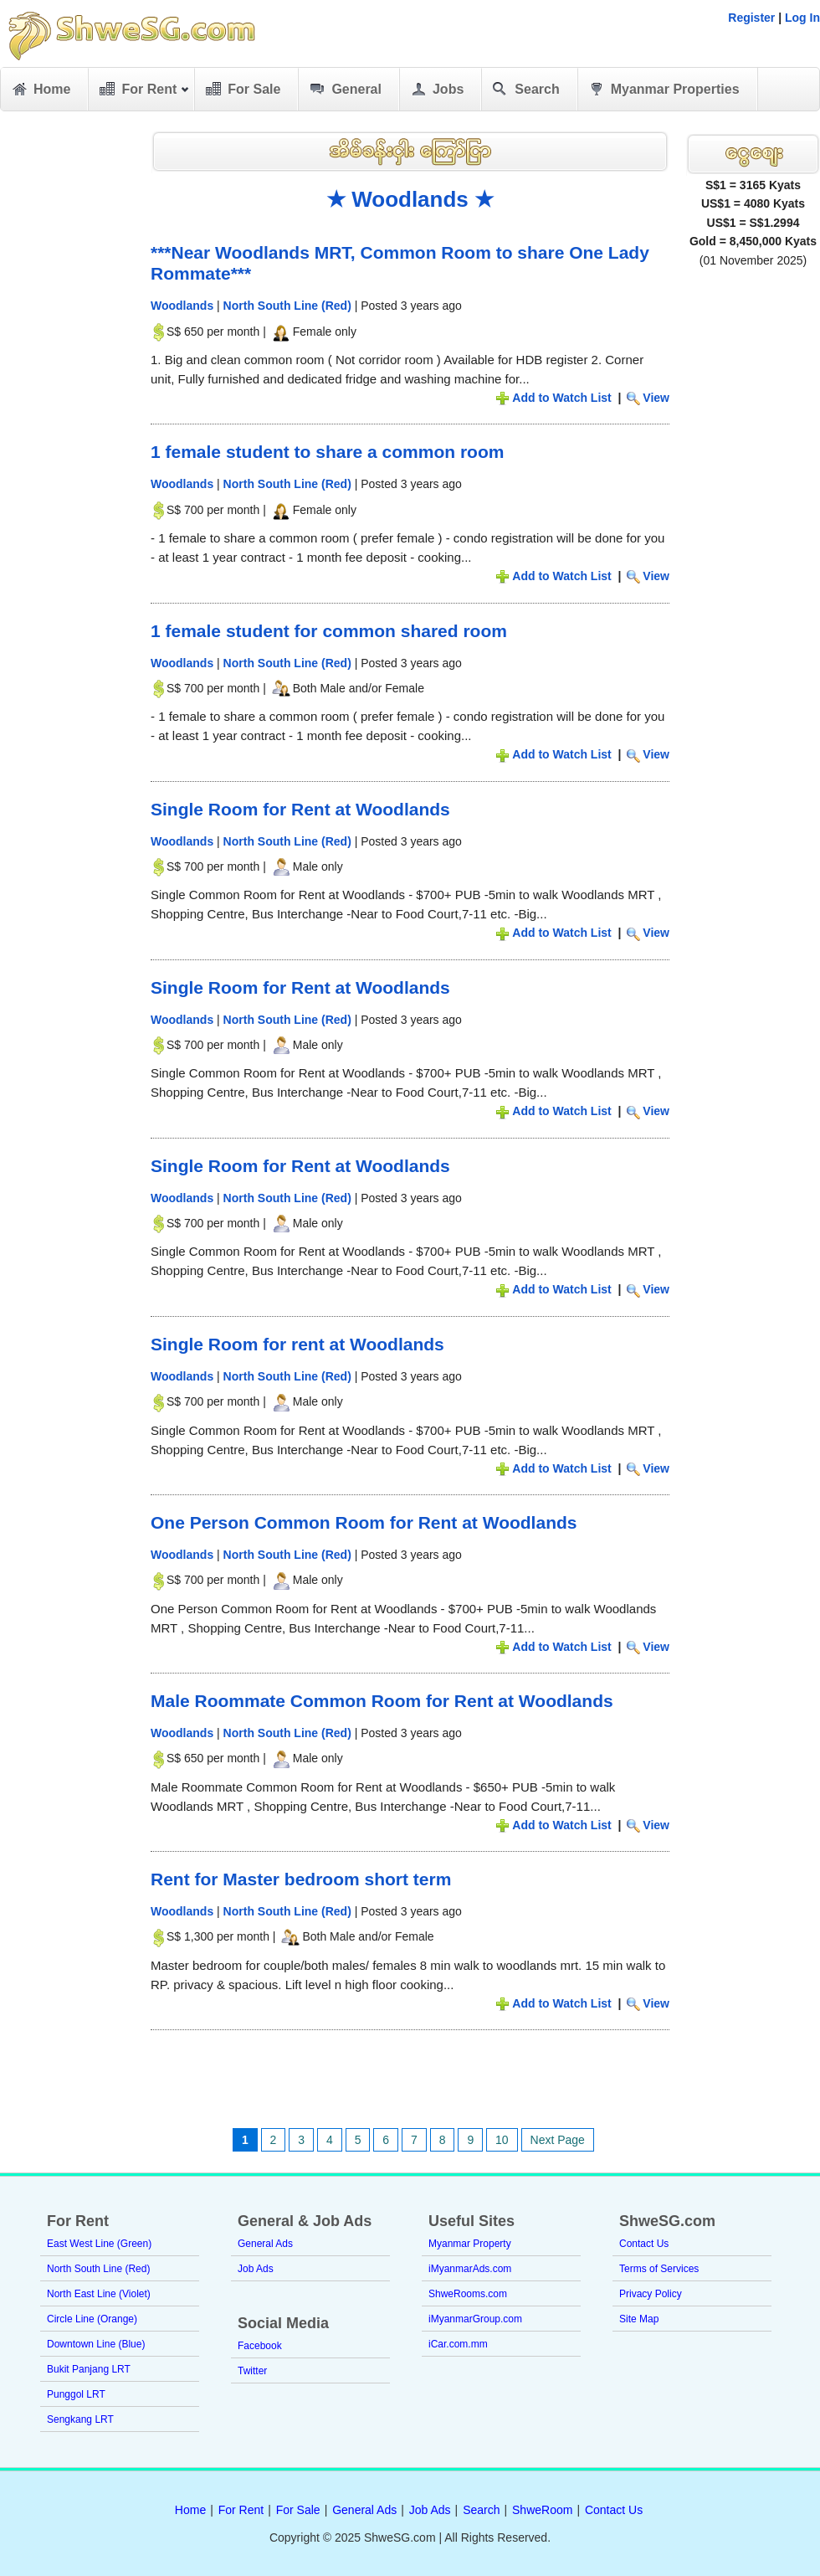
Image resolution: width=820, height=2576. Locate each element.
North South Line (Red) (287, 305)
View (656, 397)
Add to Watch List (561, 397)
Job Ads (256, 2269)
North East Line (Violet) (99, 2294)
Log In (802, 17)
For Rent (143, 92)
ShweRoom (542, 2510)
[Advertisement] (67, 377)
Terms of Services (659, 2269)
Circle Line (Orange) (92, 2319)
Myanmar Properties (663, 90)
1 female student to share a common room (327, 451)
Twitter (252, 2371)
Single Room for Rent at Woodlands (300, 809)
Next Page (557, 2140)
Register (751, 17)
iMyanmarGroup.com (475, 2319)
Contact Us (644, 2244)
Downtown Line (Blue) (96, 2344)
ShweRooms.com (467, 2294)
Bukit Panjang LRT (89, 2369)
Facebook (260, 2346)
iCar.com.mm (458, 2344)
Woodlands (182, 305)
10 (502, 2140)
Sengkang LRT (80, 2419)
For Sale (241, 90)
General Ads (265, 2244)
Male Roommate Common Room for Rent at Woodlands (382, 1700)
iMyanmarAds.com (469, 2269)
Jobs (436, 90)
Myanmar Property (469, 2244)
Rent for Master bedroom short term (301, 1879)
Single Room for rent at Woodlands (297, 1344)
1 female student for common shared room (329, 630)
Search (524, 90)
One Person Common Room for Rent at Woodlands (364, 1522)
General (344, 90)
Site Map (639, 2319)
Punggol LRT (76, 2394)
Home (39, 90)
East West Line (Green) (99, 2244)
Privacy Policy (650, 2294)
